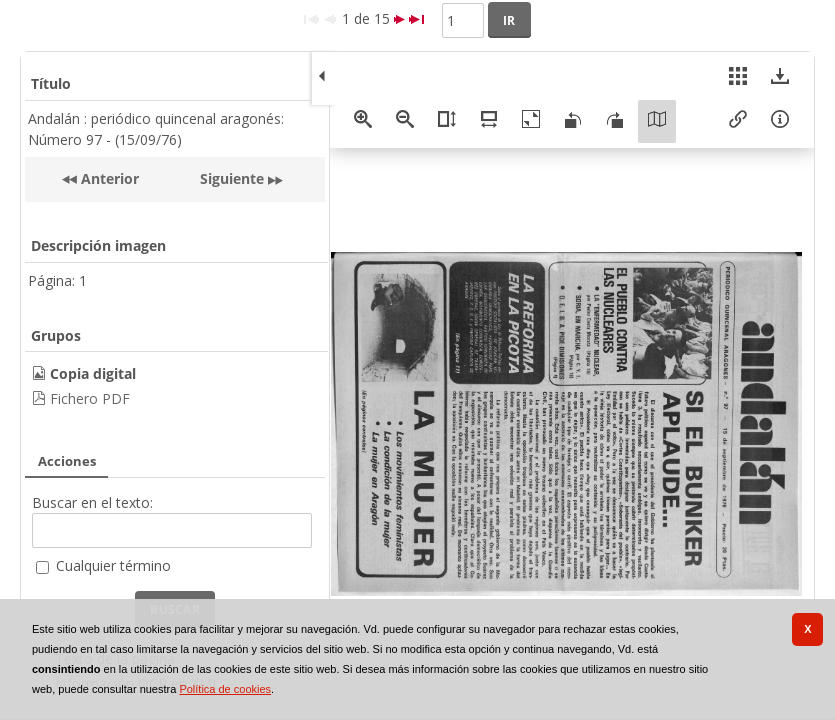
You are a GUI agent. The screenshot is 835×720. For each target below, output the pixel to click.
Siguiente (232, 178)
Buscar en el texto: (92, 502)
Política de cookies (225, 689)
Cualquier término (113, 565)
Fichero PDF (90, 398)
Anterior (108, 178)
